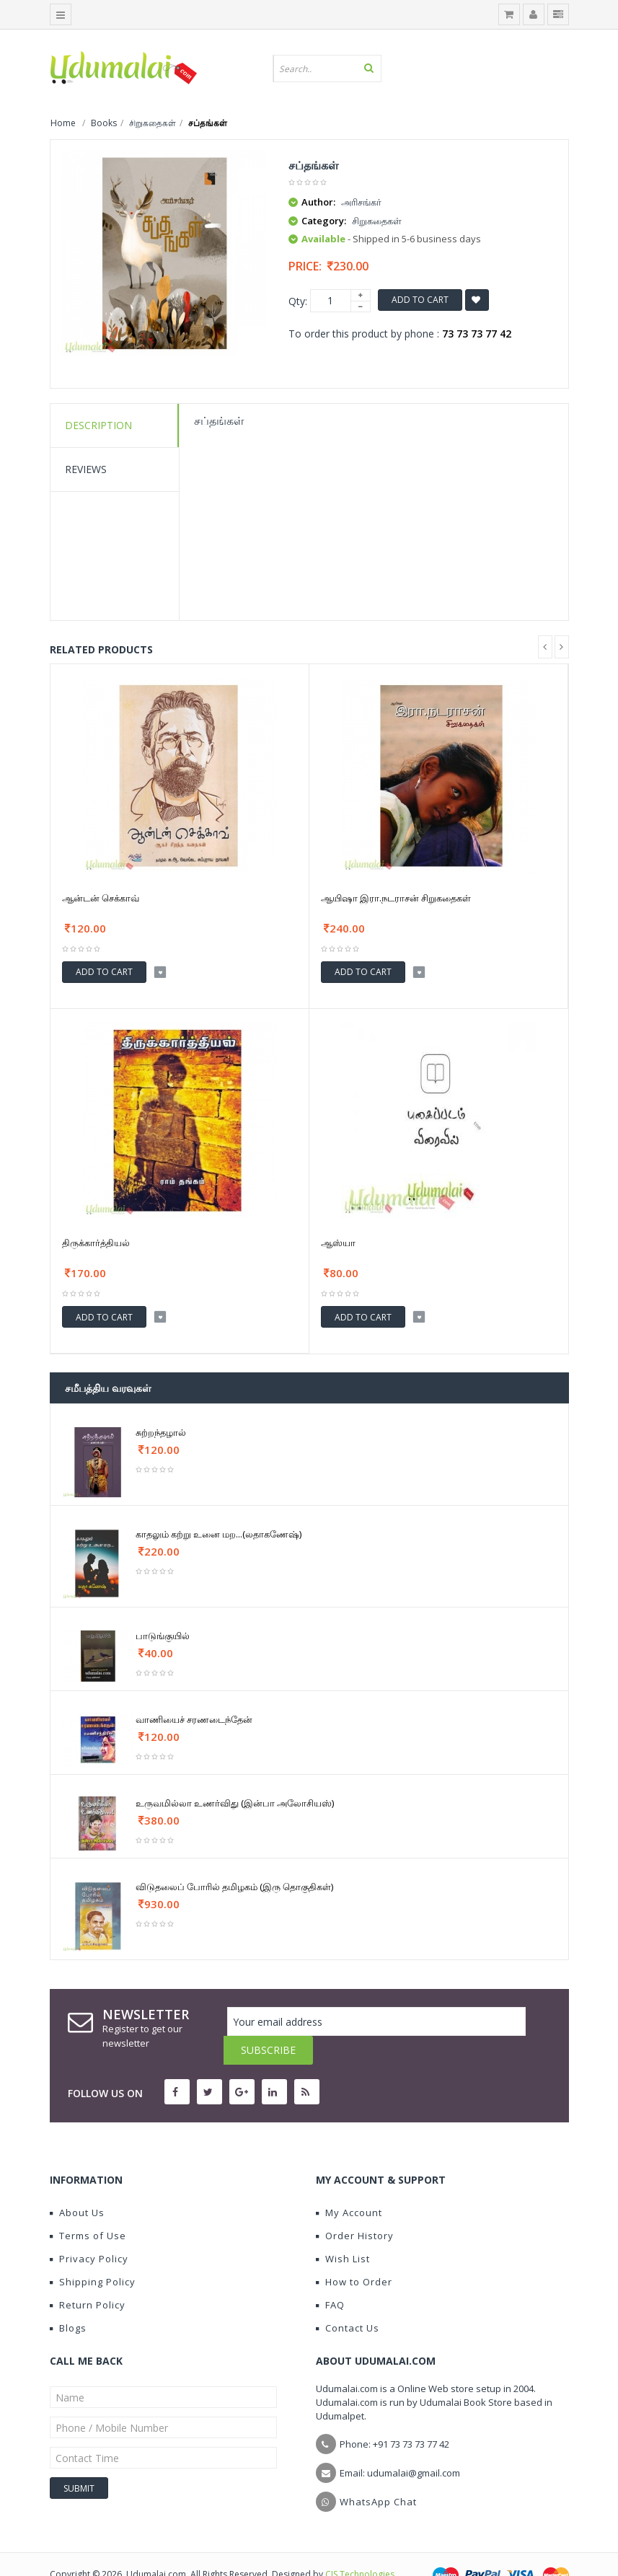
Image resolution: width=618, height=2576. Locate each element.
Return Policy (87, 2276)
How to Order (354, 2252)
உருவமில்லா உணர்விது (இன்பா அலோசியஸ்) (235, 1802)
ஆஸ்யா (338, 1242)
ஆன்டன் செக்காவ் (100, 897)
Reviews (86, 469)
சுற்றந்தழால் (161, 1432)
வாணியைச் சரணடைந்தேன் (194, 1719)
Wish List (343, 2229)
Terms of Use (88, 2206)
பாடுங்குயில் (163, 1635)
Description (98, 425)
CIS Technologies (359, 2545)
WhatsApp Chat (378, 2472)
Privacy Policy (89, 2229)
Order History (355, 2206)
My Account (349, 2183)
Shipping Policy (93, 2252)
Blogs (68, 2299)
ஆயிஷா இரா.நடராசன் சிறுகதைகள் (396, 897)
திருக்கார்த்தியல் (96, 1242)
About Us (77, 2183)
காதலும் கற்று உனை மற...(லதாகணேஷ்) (218, 1533)
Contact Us (347, 2299)
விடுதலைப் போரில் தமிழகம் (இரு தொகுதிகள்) (234, 1886)
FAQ (330, 2276)
